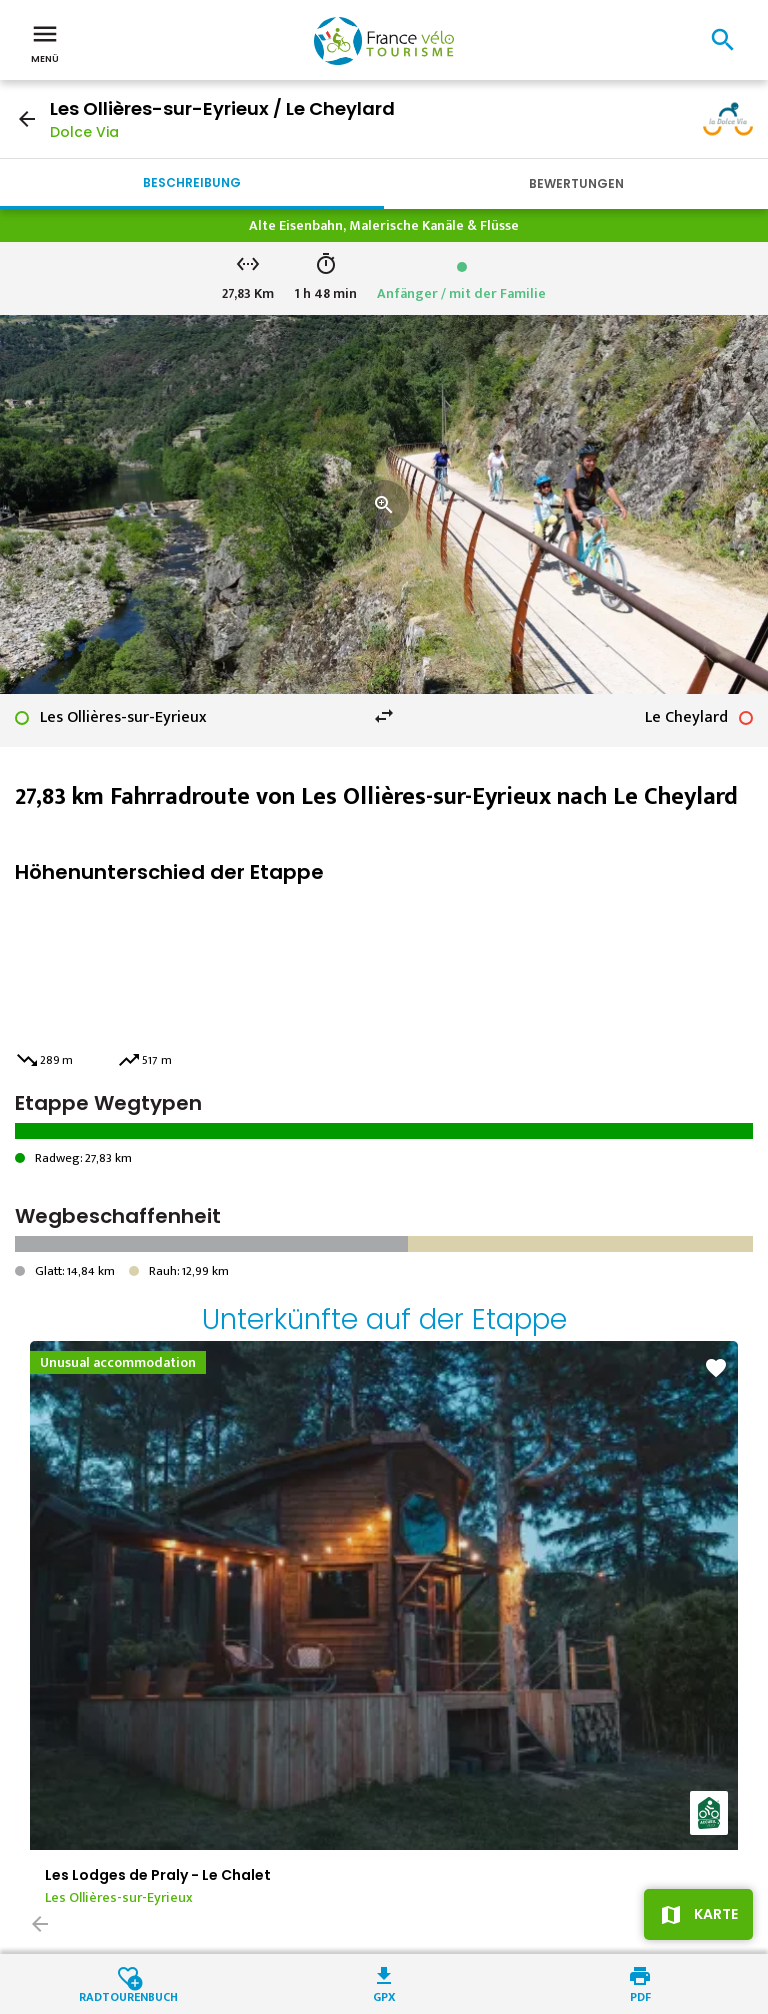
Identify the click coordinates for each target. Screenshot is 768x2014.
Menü (45, 42)
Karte (716, 1914)
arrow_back (27, 119)
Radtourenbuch (128, 1995)
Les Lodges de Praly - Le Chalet (158, 1875)
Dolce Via (84, 132)
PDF (640, 1995)
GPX (384, 1995)
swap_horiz (384, 716)
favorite (716, 1368)
